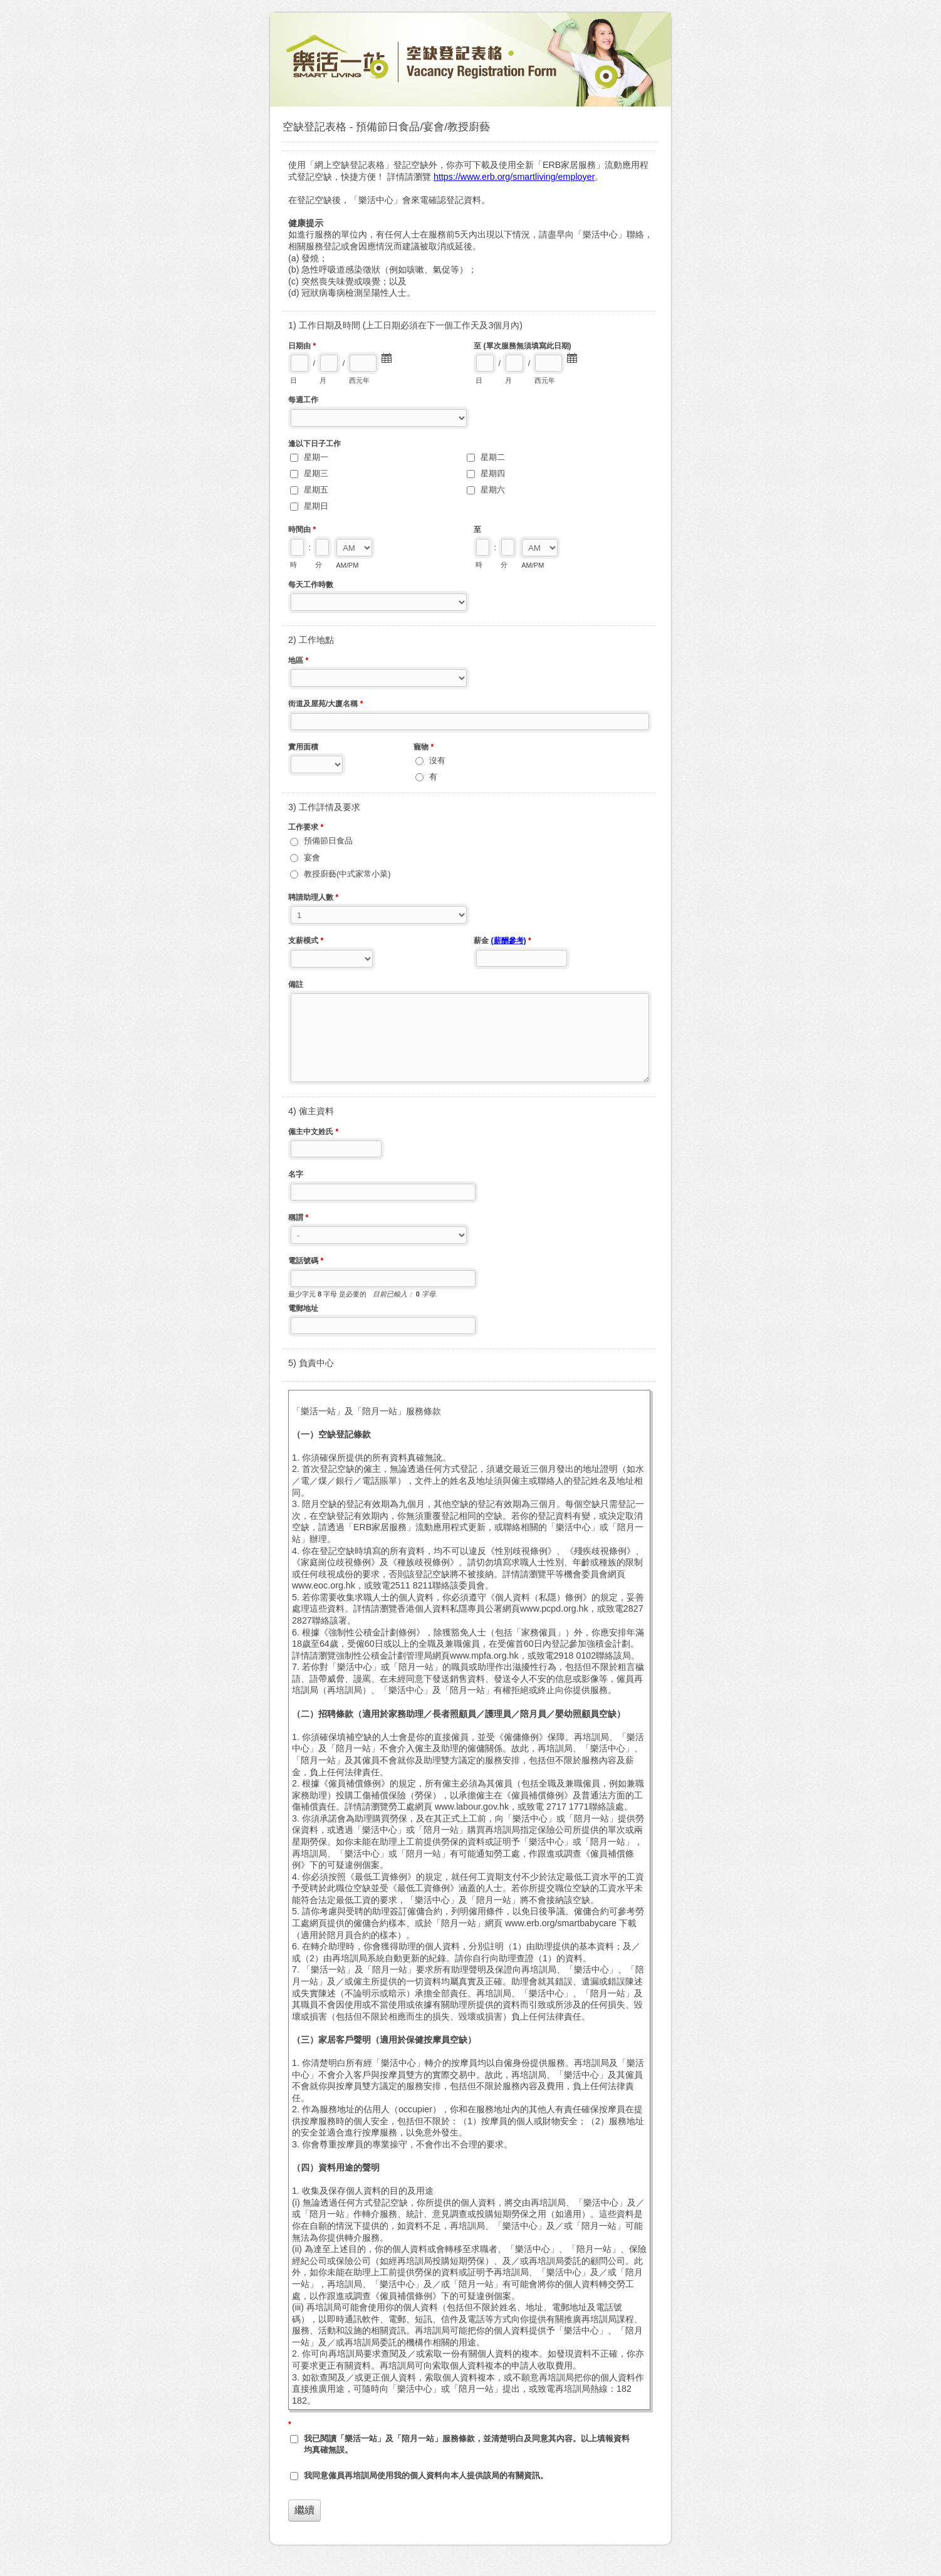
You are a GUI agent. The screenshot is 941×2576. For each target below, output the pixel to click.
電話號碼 (305, 1262)
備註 (295, 984)
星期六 (493, 489)
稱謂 (298, 1218)
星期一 (316, 457)
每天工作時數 (310, 584)
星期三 (316, 473)
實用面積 (303, 747)
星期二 (493, 457)
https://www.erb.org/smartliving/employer (514, 177)
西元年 (359, 380)
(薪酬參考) (508, 940)
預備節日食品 (328, 840)
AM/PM (347, 565)
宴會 (312, 857)
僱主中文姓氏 (313, 1133)
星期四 (493, 473)
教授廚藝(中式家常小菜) (347, 874)
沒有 (437, 760)
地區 (298, 661)
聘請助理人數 (313, 898)
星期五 (316, 489)
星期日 (316, 506)
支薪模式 (305, 941)
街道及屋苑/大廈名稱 (325, 705)
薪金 (502, 941)
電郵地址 (303, 1308)
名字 (295, 1174)
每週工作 (303, 399)
